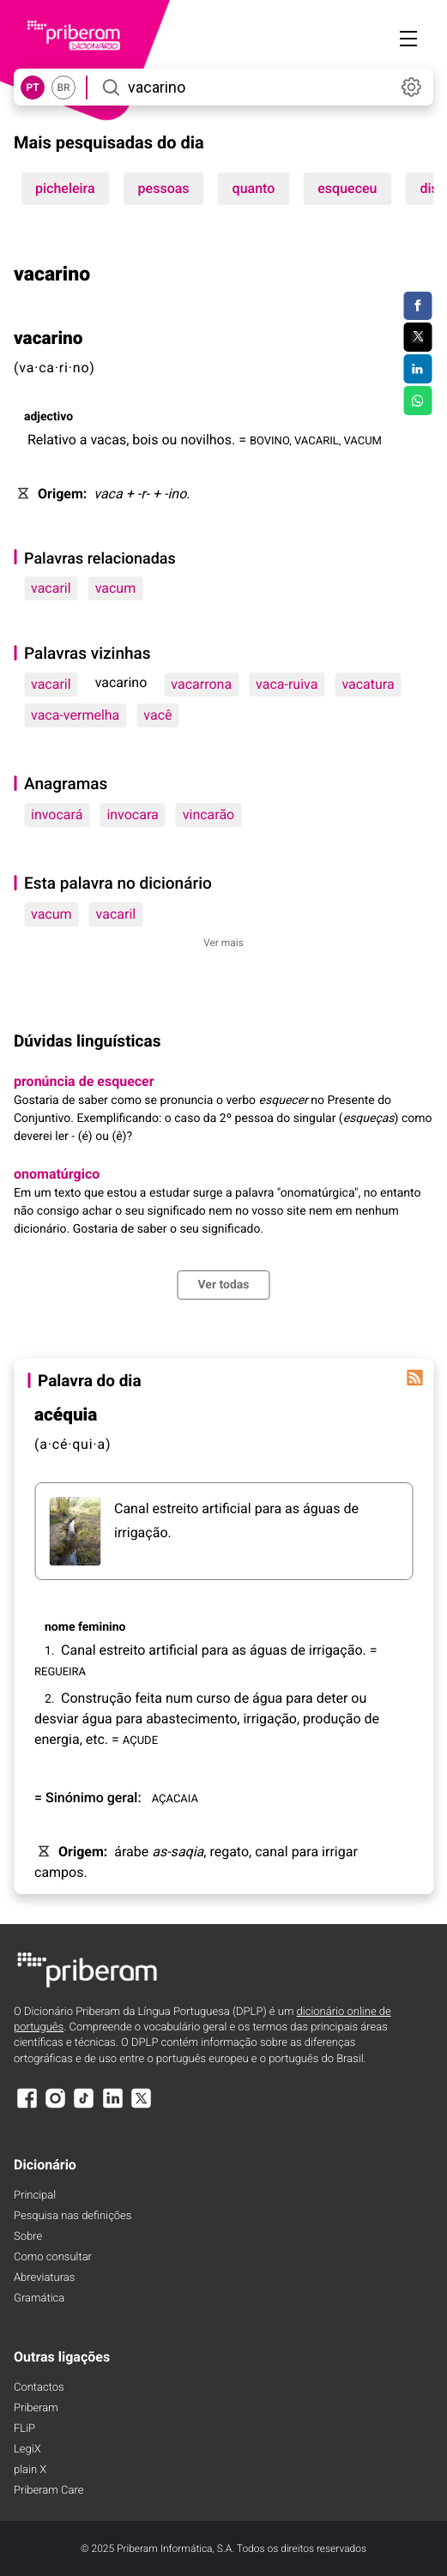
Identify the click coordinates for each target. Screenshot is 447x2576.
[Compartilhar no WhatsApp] (417, 400)
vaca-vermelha (75, 715)
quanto (254, 188)
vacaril (51, 588)
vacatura (367, 684)
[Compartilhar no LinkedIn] (417, 368)
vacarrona (201, 684)
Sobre (28, 2236)
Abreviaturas (44, 2277)
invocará (56, 814)
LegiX (27, 2449)
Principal (35, 2195)
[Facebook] (26, 2106)
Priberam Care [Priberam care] (48, 2490)
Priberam (36, 2408)
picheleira (65, 188)
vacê (157, 715)
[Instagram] (55, 2106)
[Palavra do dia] (414, 1377)
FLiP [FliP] (24, 2428)
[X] (141, 2106)
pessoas (164, 188)
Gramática (39, 2298)
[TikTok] (84, 2106)
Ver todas (223, 1285)
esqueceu (347, 188)
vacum (115, 588)
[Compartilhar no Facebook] (417, 306)
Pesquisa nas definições (72, 2216)
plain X (30, 2470)
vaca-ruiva (286, 684)
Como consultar (53, 2257)
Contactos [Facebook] (39, 2387)
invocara (132, 814)
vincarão (209, 814)
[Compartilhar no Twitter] (417, 337)
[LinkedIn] (112, 2106)
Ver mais (223, 943)
